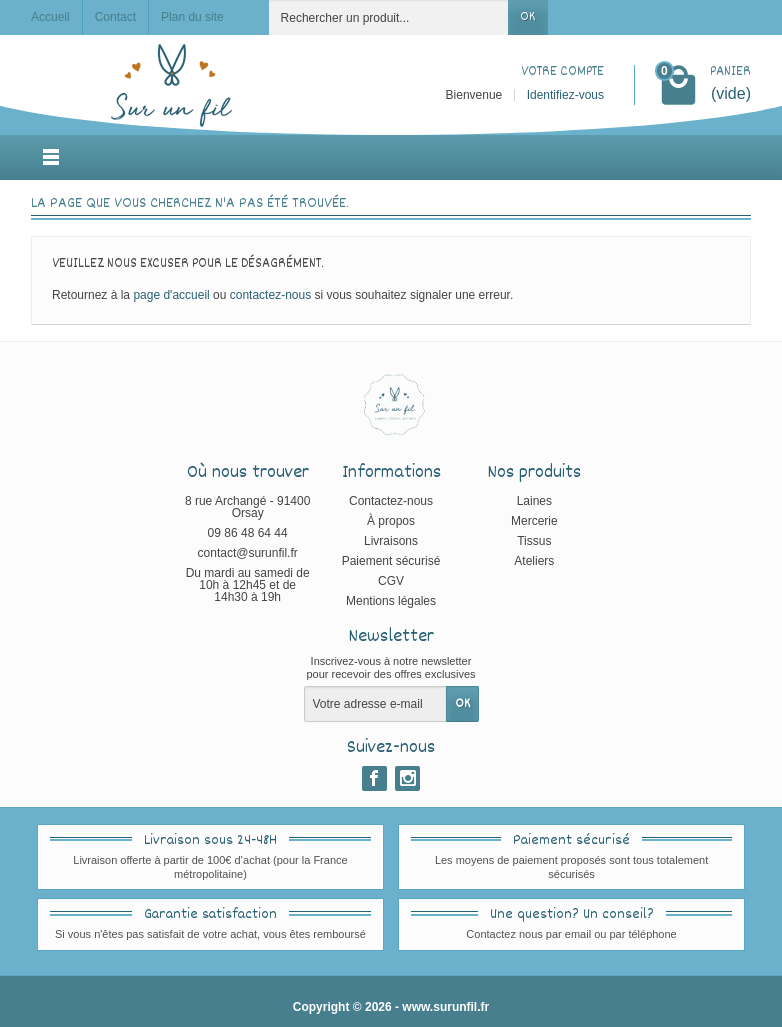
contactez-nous (270, 295)
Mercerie (534, 521)
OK (527, 17)
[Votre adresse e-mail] (375, 704)
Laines (534, 501)
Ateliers (534, 561)
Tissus (534, 541)
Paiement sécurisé (391, 561)
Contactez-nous (391, 501)
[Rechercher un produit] (389, 17)
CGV (391, 581)
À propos (391, 521)
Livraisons (391, 541)
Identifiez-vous (565, 95)
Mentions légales (391, 601)
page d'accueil (171, 295)
